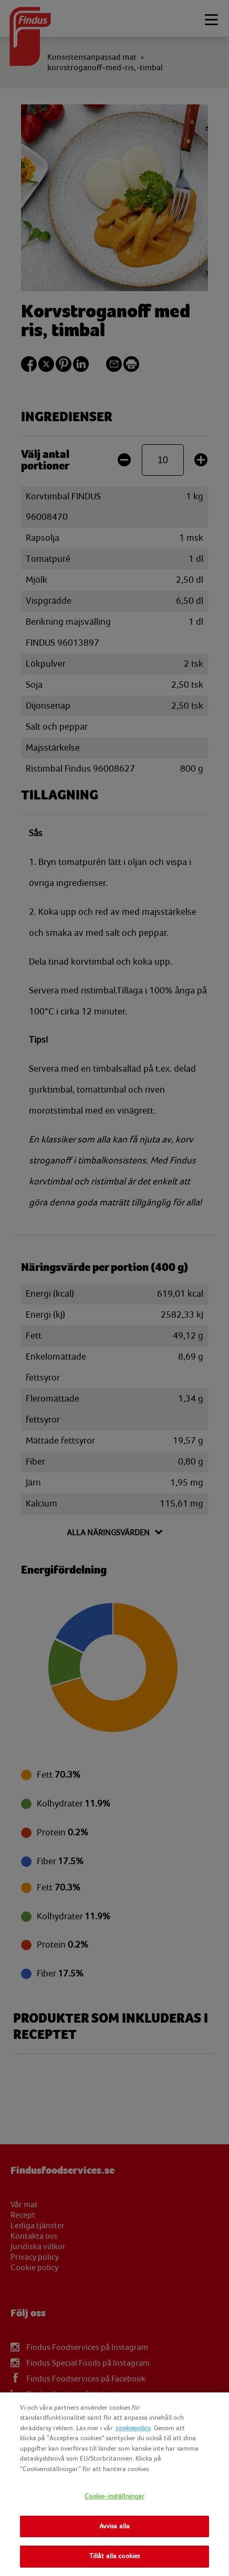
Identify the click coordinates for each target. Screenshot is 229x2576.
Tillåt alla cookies (114, 2556)
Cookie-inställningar (115, 2496)
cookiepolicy (133, 2428)
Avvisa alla (114, 2526)
